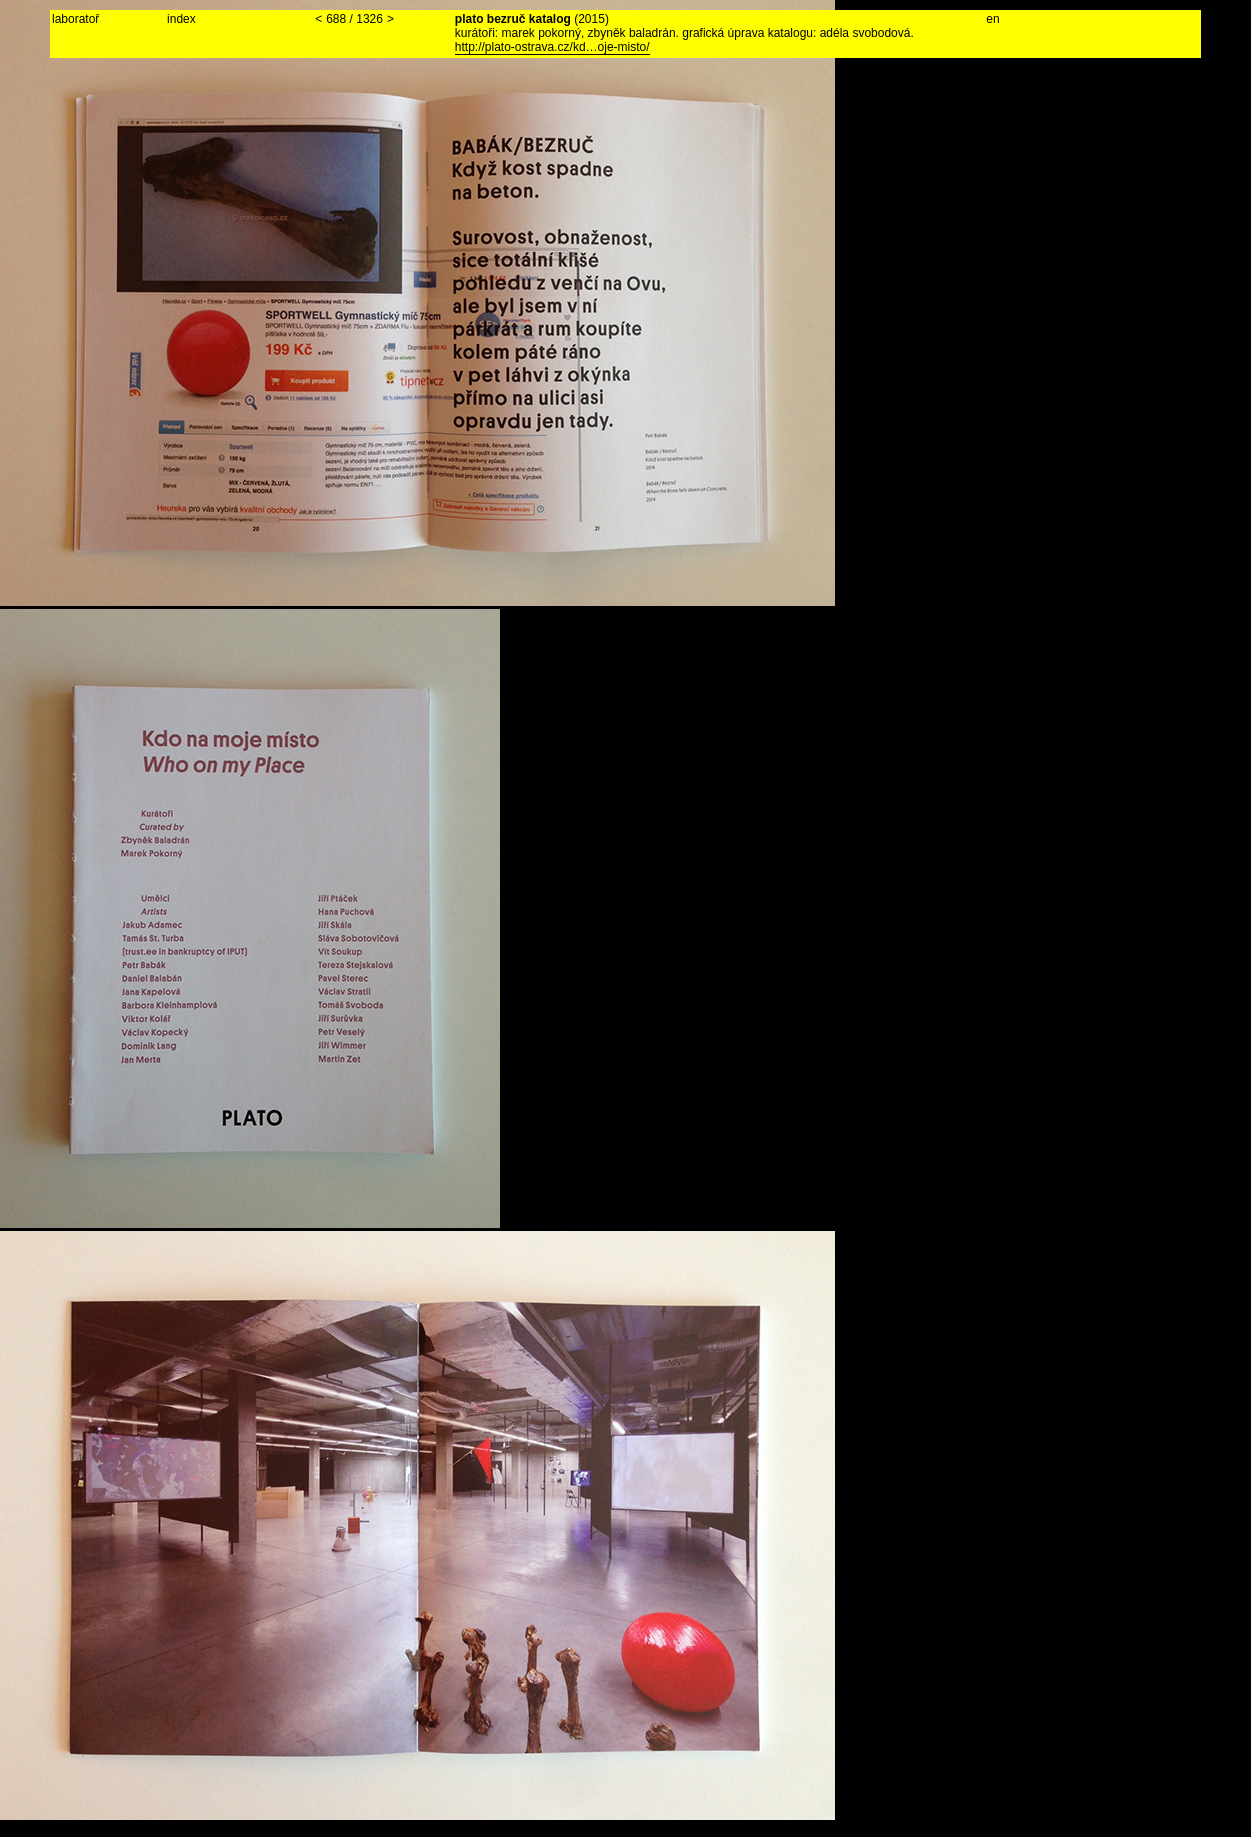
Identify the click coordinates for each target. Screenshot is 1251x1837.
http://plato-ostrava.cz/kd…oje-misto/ (552, 47)
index (181, 19)
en (992, 19)
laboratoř (75, 19)
